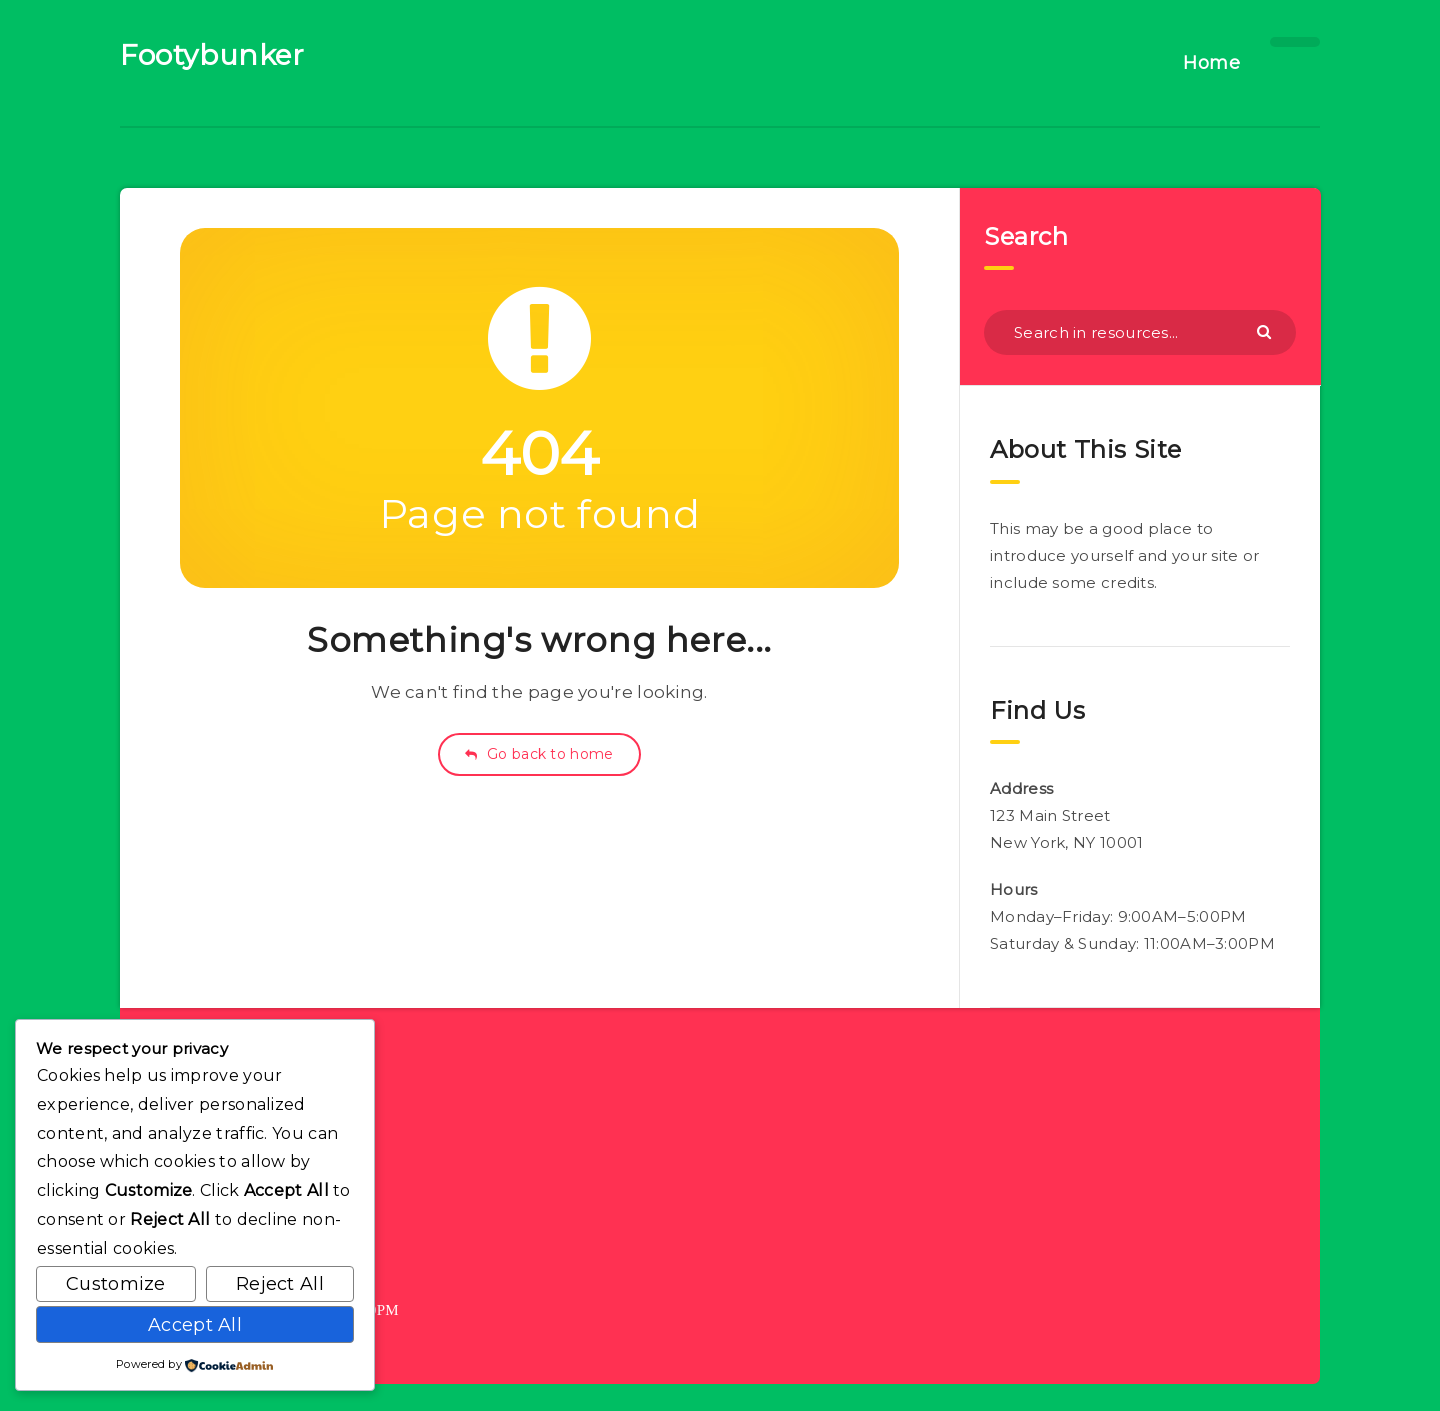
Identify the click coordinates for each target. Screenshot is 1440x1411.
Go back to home (539, 754)
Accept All (195, 1325)
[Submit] (1266, 331)
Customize (116, 1284)
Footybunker (212, 55)
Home (1211, 63)
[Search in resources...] (1140, 332)
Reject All (280, 1284)
